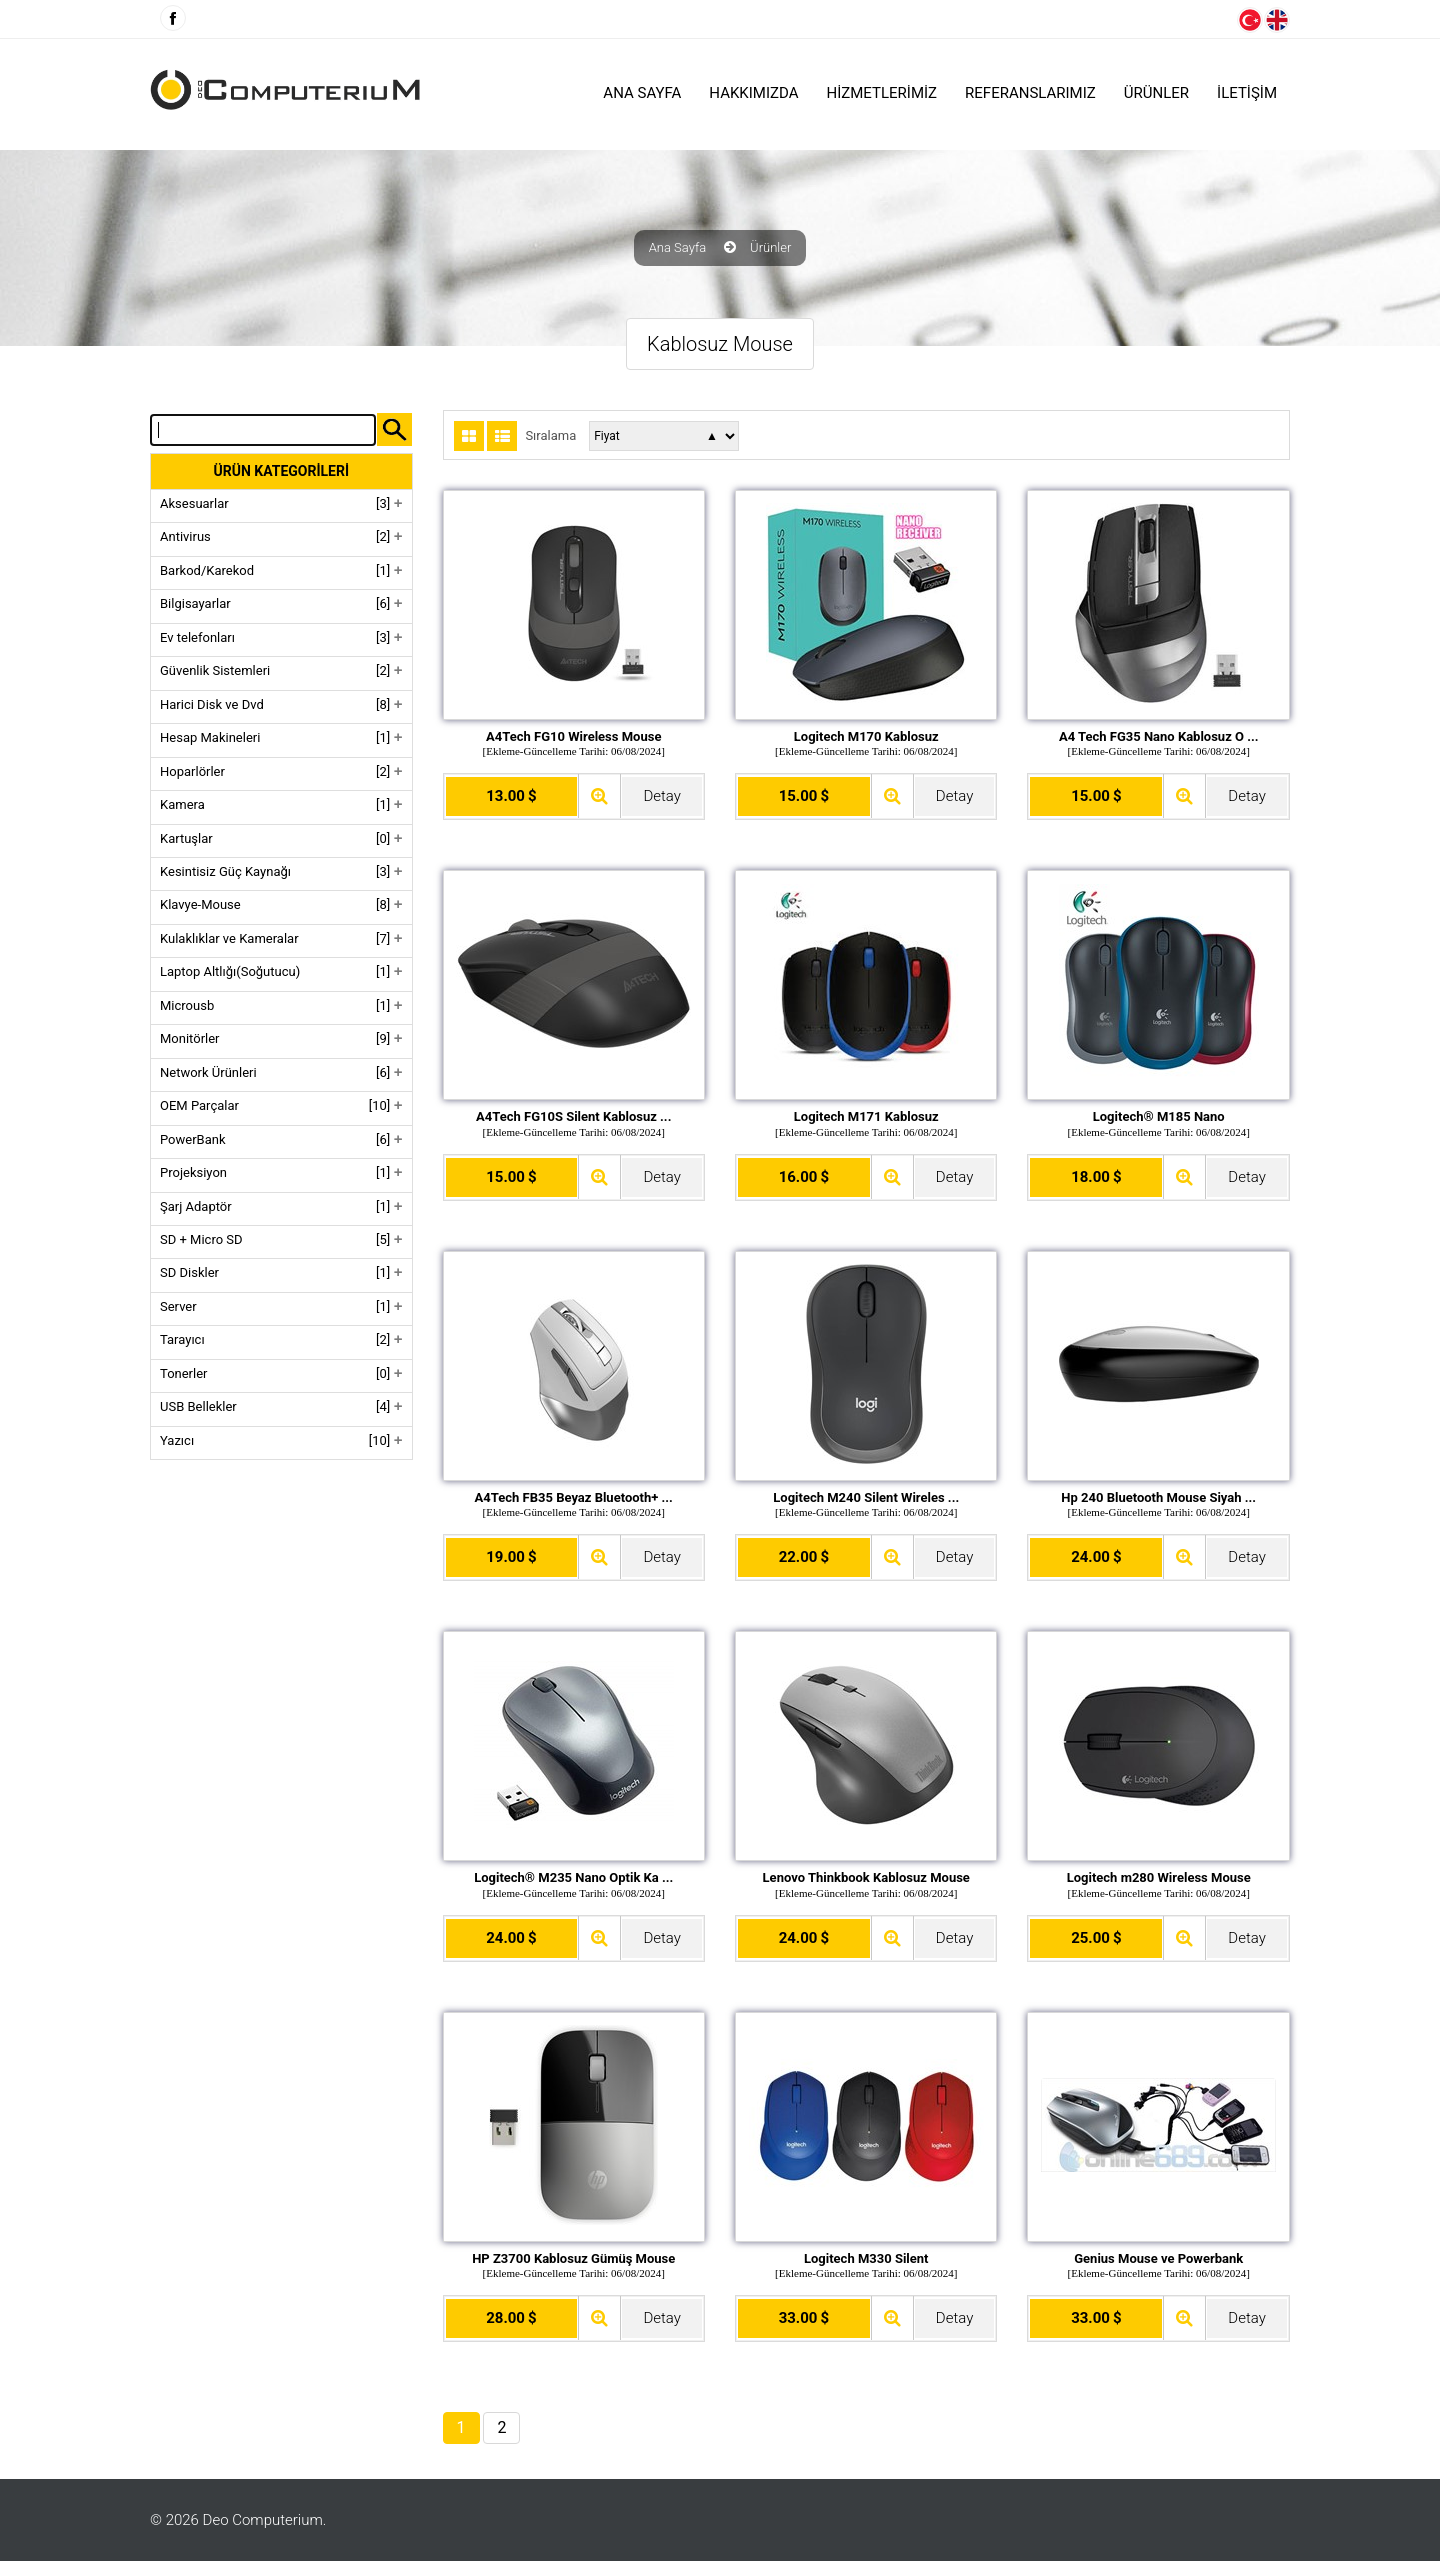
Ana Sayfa (642, 93)
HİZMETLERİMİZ (882, 93)
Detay (661, 796)
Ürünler (770, 248)
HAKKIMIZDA (753, 93)
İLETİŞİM (1247, 93)
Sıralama (550, 436)
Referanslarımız (1030, 93)
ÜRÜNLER (1156, 93)
